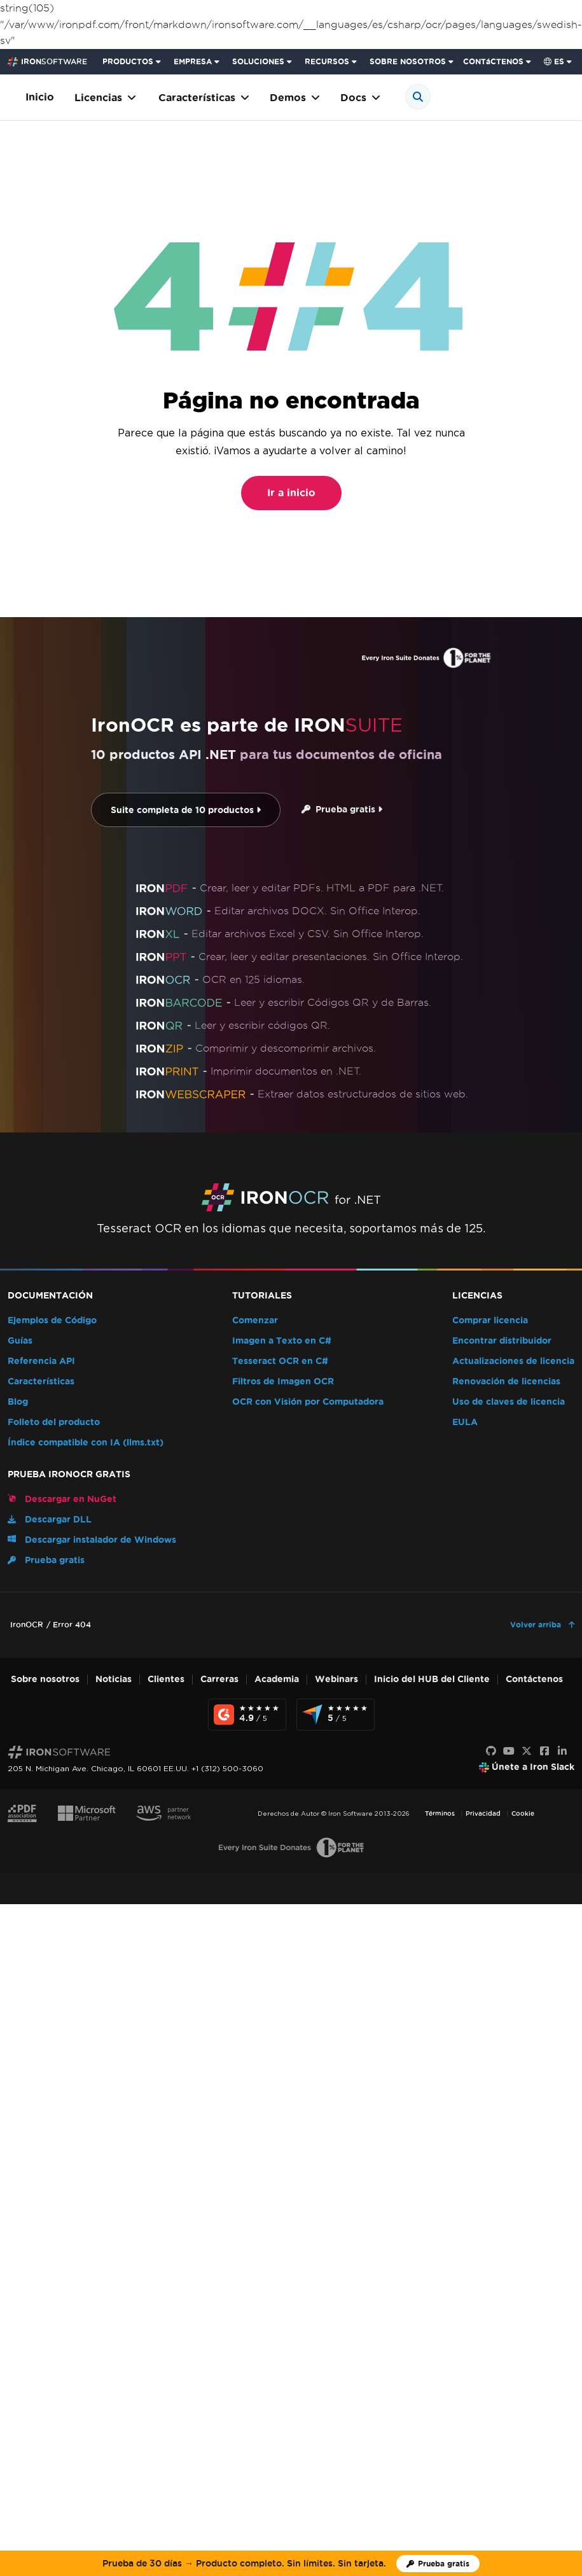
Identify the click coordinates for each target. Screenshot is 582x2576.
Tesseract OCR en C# (280, 1361)
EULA (465, 1422)
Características (203, 97)
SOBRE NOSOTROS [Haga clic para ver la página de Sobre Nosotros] (408, 61)
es (554, 61)
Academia (276, 1679)
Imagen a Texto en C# (281, 1341)
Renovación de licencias (506, 1381)
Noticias (113, 1679)
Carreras (219, 1679)
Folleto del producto (54, 1422)
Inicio (39, 97)
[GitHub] (491, 1751)
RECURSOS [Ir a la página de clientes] (327, 61)
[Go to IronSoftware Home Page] (47, 61)
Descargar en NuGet (62, 1499)
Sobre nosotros (45, 1679)
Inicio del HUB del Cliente (432, 1679)
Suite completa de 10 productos (186, 810)
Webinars (336, 1679)
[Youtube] (509, 1751)
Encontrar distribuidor (501, 1341)
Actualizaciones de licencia (513, 1361)
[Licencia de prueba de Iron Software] (438, 2563)
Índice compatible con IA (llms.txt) (85, 1442)
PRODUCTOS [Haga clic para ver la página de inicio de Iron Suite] (127, 61)
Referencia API (41, 1361)
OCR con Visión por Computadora (308, 1402)
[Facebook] (544, 1751)
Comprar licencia (490, 1320)
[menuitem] (133, 61)
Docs (360, 97)
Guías (20, 1341)
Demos (295, 97)
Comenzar (255, 1320)
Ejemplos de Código (52, 1320)
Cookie (522, 1813)
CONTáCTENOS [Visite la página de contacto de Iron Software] (493, 61)
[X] (527, 1751)
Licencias (105, 97)
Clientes (166, 1679)
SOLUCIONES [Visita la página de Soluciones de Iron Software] (258, 61)
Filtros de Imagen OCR (283, 1381)
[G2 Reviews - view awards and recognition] (247, 1714)
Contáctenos (534, 1679)
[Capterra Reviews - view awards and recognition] (335, 1714)
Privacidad (483, 1813)
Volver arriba (537, 1624)
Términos (440, 1813)
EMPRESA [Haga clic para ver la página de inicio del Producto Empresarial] (193, 61)
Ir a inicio (291, 492)
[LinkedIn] (562, 1751)
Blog (18, 1402)
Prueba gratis (341, 809)
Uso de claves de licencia (508, 1402)
